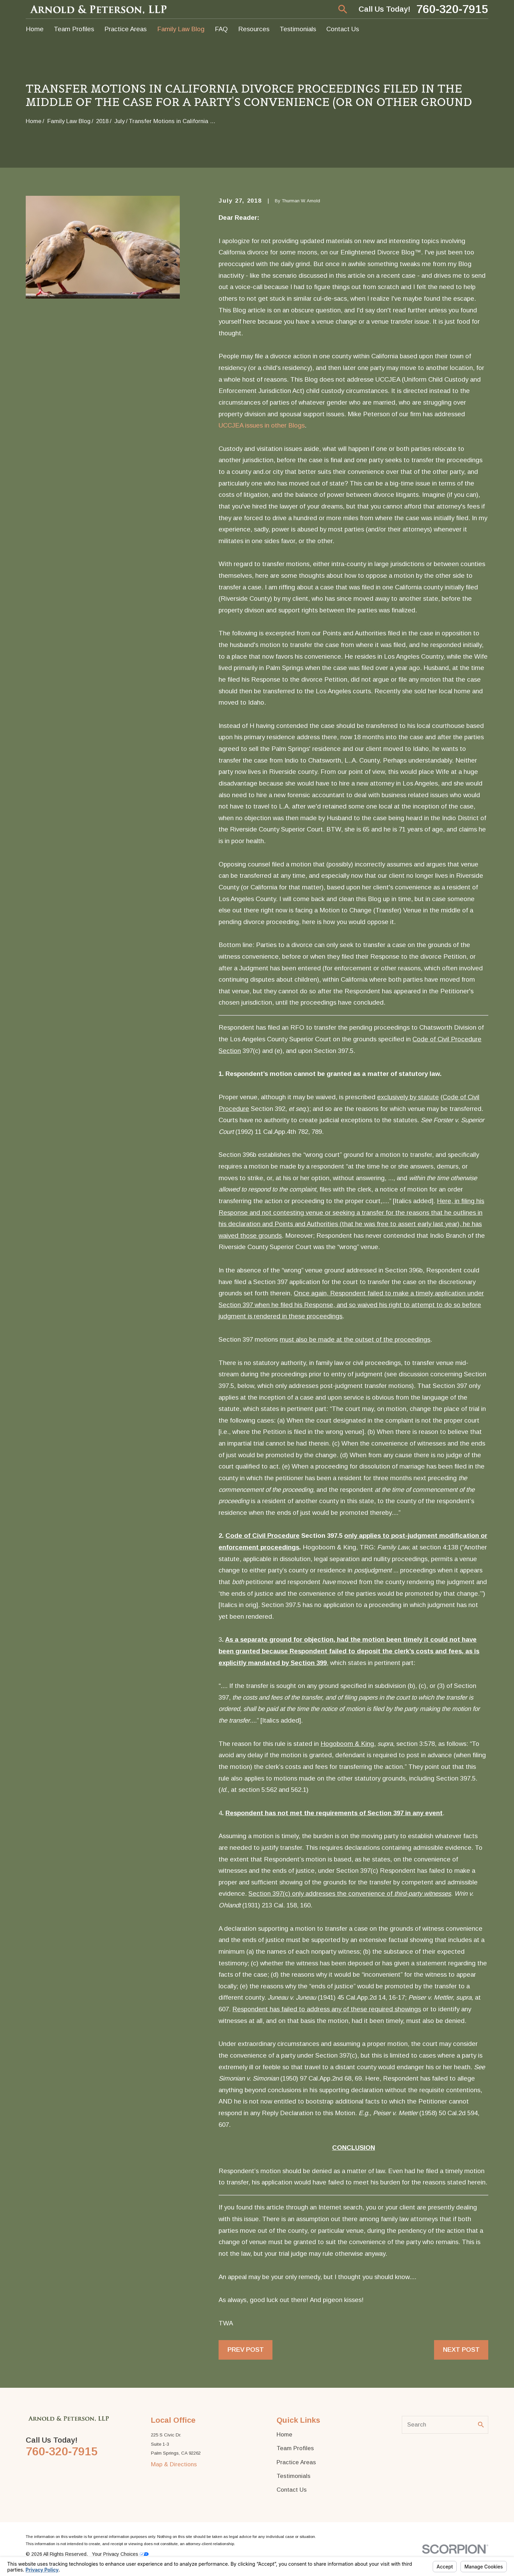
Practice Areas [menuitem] (125, 29)
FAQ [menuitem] (221, 29)
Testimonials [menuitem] (298, 29)
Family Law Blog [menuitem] (181, 29)
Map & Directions (174, 2464)
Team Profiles (295, 2448)
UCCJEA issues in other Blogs (262, 425)
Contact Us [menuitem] (342, 29)
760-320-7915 (452, 9)
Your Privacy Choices (120, 2554)
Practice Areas (296, 2462)
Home (284, 2434)
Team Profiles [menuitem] (74, 29)
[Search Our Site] (481, 2425)
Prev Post (245, 2349)
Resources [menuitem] (253, 29)
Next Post (461, 2349)
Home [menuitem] (35, 29)
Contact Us (292, 2490)
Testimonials (294, 2476)
